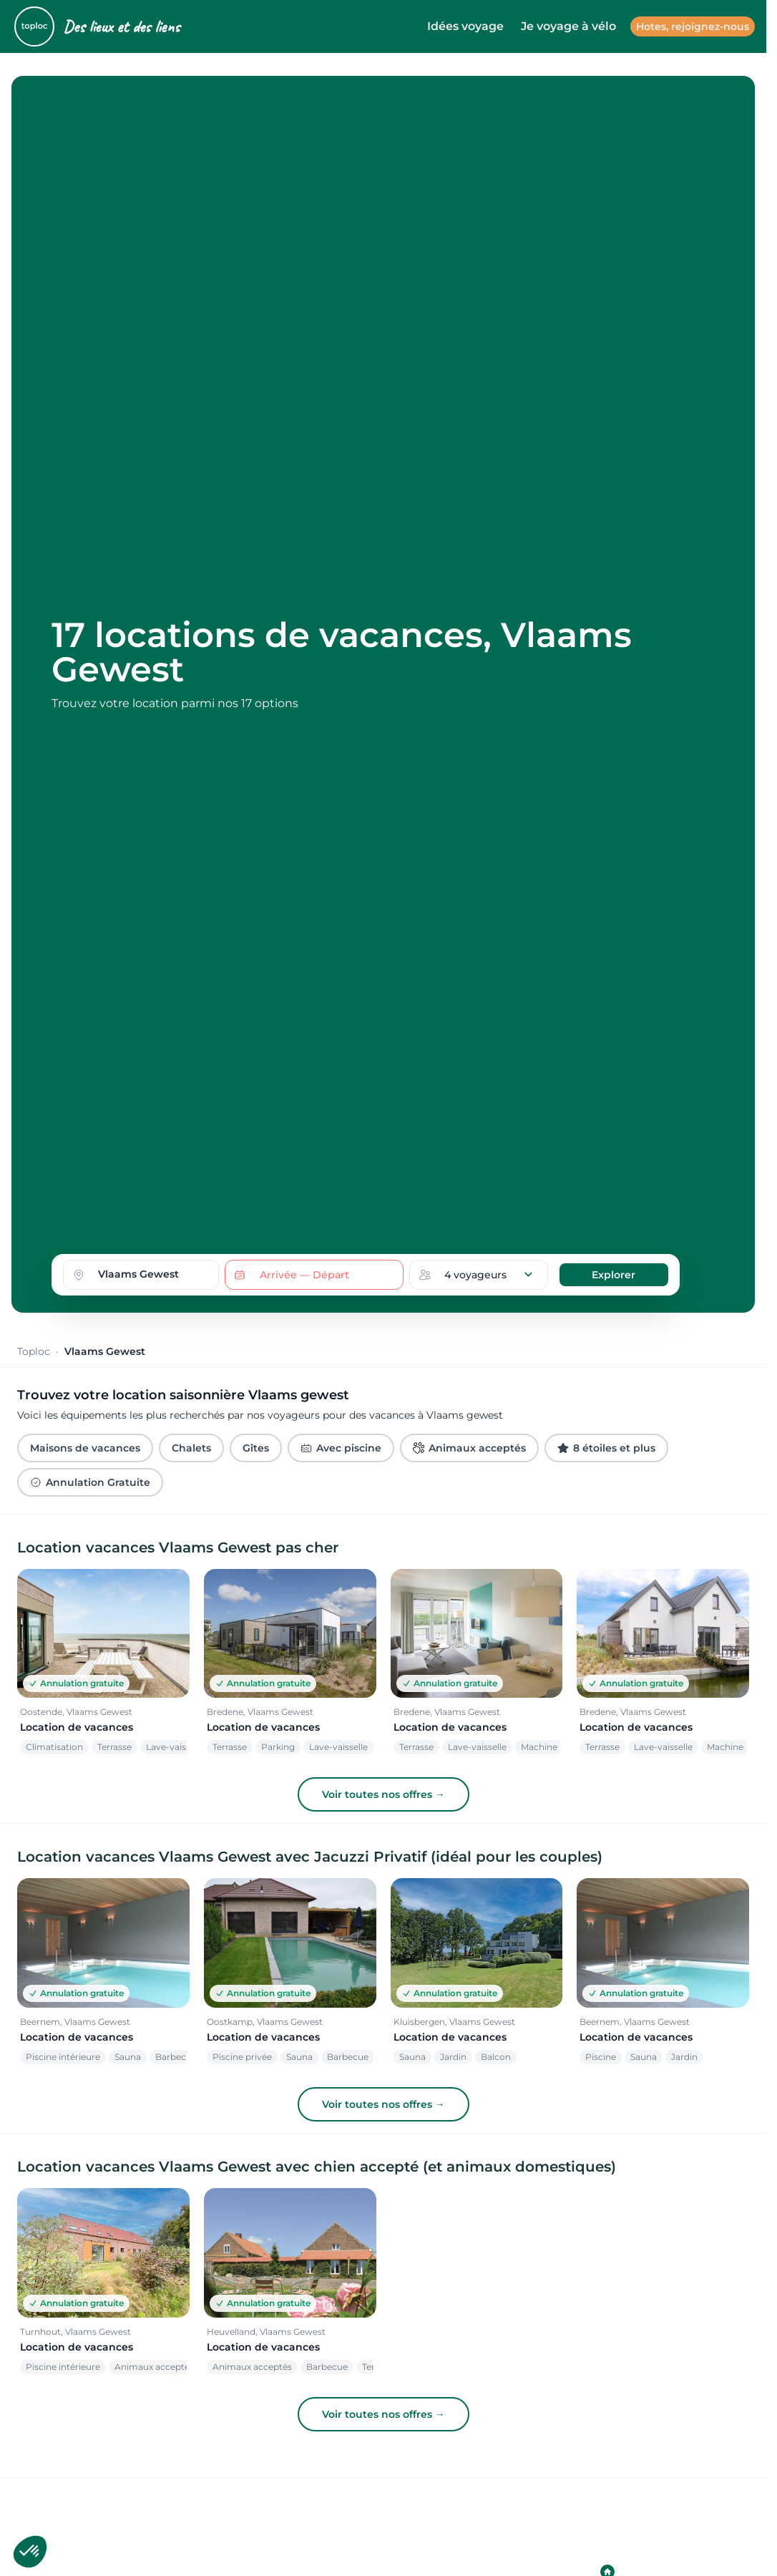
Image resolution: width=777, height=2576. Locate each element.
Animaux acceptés (469, 1448)
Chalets (191, 1448)
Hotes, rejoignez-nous (692, 26)
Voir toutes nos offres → (383, 1794)
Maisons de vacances (85, 1448)
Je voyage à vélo (568, 26)
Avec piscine (340, 1448)
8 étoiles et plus (606, 1448)
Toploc (33, 1351)
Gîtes (256, 1448)
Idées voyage (465, 26)
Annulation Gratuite (90, 1482)
